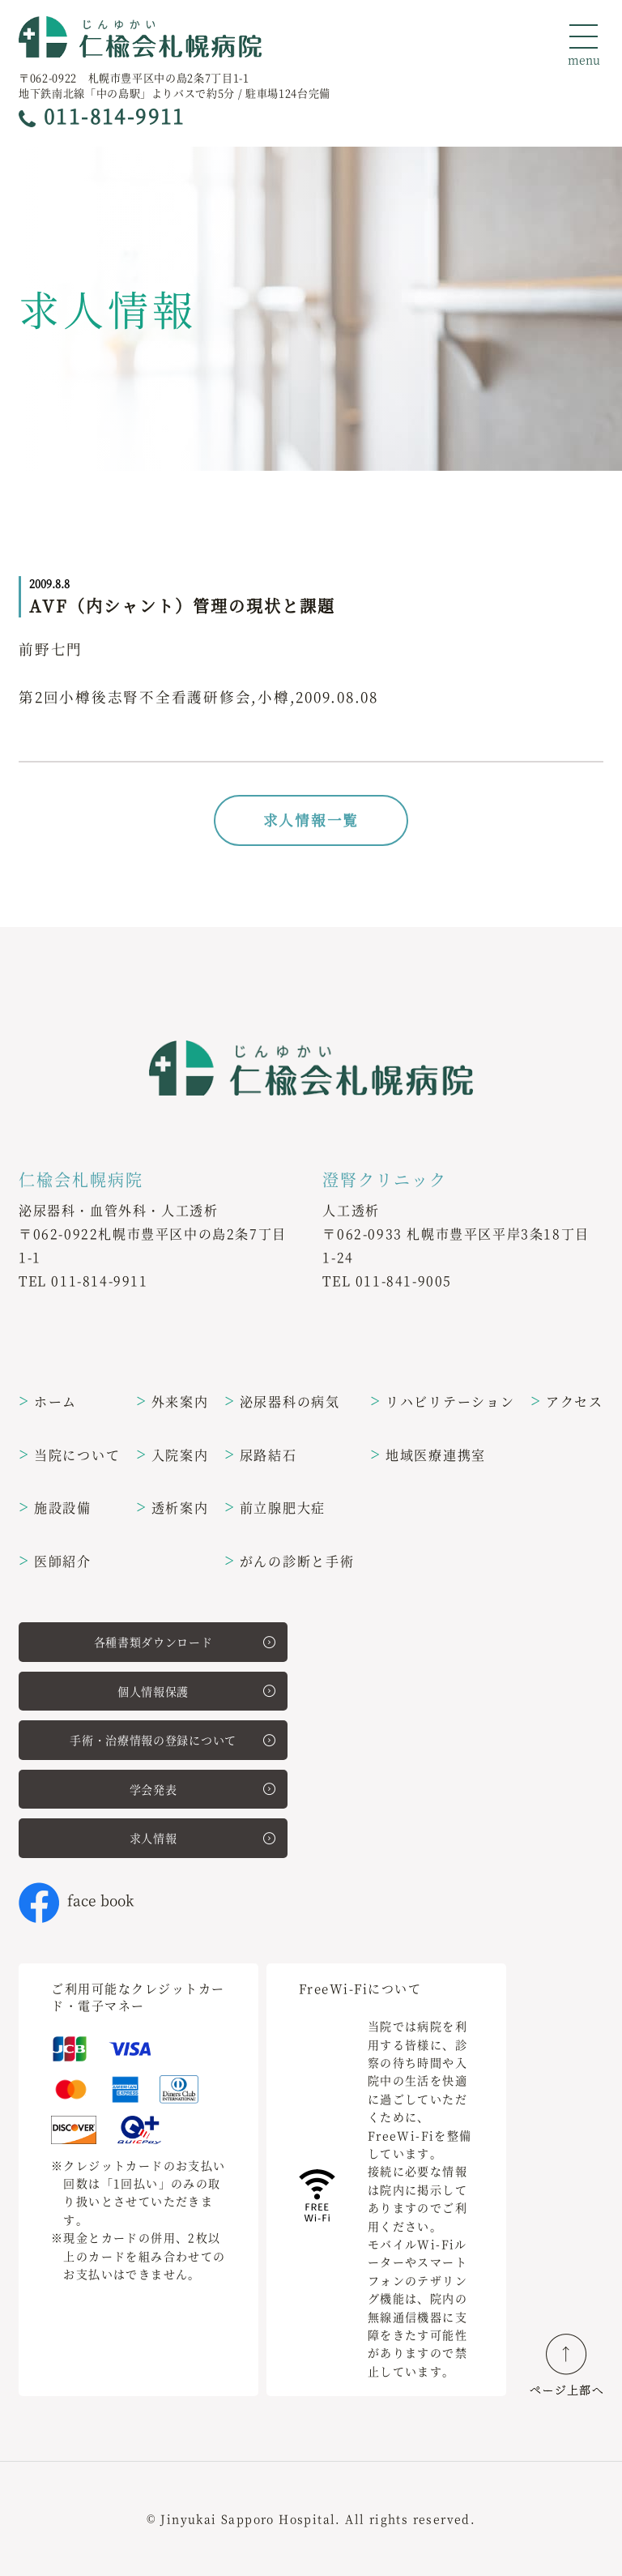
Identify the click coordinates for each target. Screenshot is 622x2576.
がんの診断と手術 (289, 1561)
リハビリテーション (442, 1401)
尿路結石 (260, 1455)
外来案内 (172, 1401)
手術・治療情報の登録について (172, 1740)
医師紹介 (55, 1561)
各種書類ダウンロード (185, 1642)
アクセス (566, 1401)
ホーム (48, 1401)
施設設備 (55, 1507)
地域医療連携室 (428, 1455)
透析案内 (172, 1507)
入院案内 (172, 1455)
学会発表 (202, 1789)
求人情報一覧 (311, 820)
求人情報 (202, 1838)
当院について (69, 1455)
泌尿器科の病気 (282, 1401)
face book (76, 1900)
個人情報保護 (196, 1691)
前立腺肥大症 (275, 1507)
